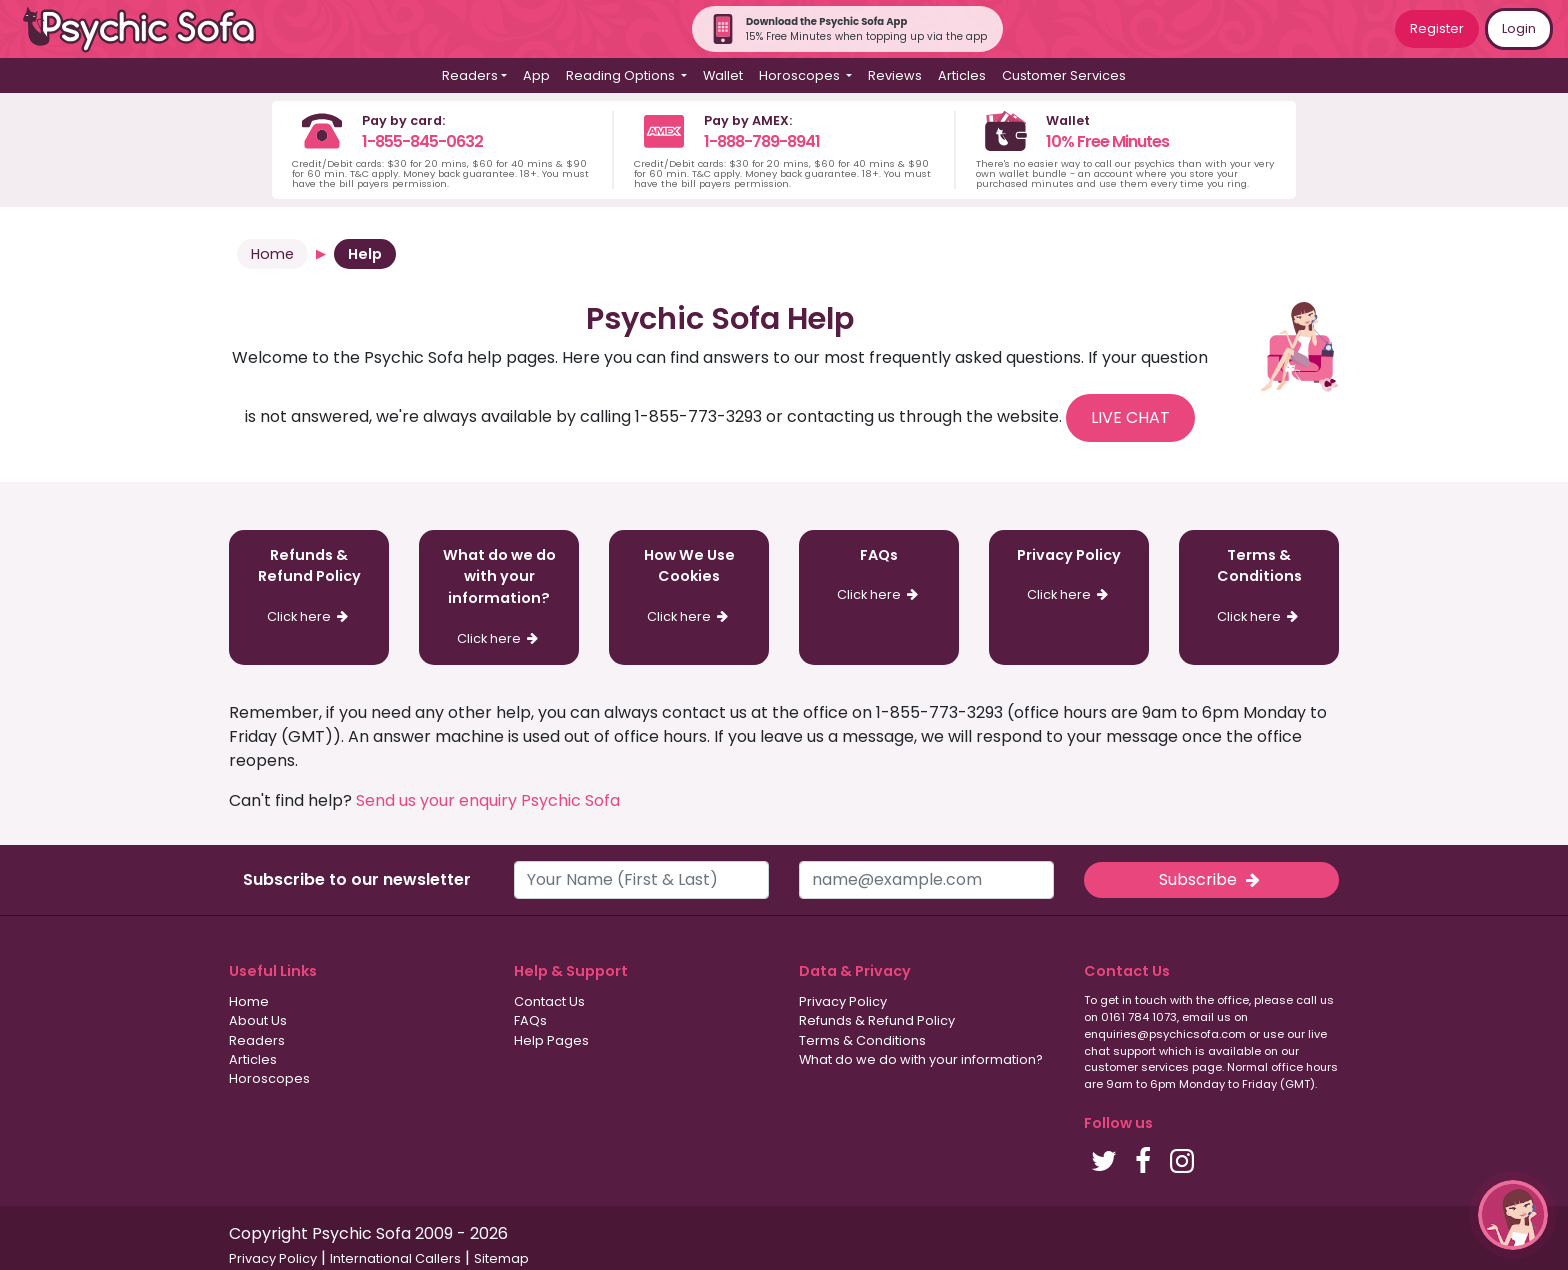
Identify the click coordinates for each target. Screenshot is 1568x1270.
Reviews (895, 75)
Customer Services (1064, 75)
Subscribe (1211, 879)
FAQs (530, 1020)
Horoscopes (269, 1078)
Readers (257, 1040)
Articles (962, 75)
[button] (1513, 1215)
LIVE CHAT (1130, 417)
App (536, 75)
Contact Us (549, 1001)
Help (365, 254)
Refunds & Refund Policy (877, 1020)
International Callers (395, 1258)
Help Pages (551, 1040)
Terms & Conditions (862, 1040)
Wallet (723, 75)
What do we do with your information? (921, 1059)
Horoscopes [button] (801, 75)
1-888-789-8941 (762, 141)
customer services (1136, 1067)
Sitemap (501, 1258)
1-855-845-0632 (422, 141)
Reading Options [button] (622, 75)
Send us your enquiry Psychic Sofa (488, 800)
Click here (309, 616)
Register (1437, 28)
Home (272, 254)
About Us (258, 1020)
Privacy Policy (843, 1001)
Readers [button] (470, 75)
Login (1519, 28)
